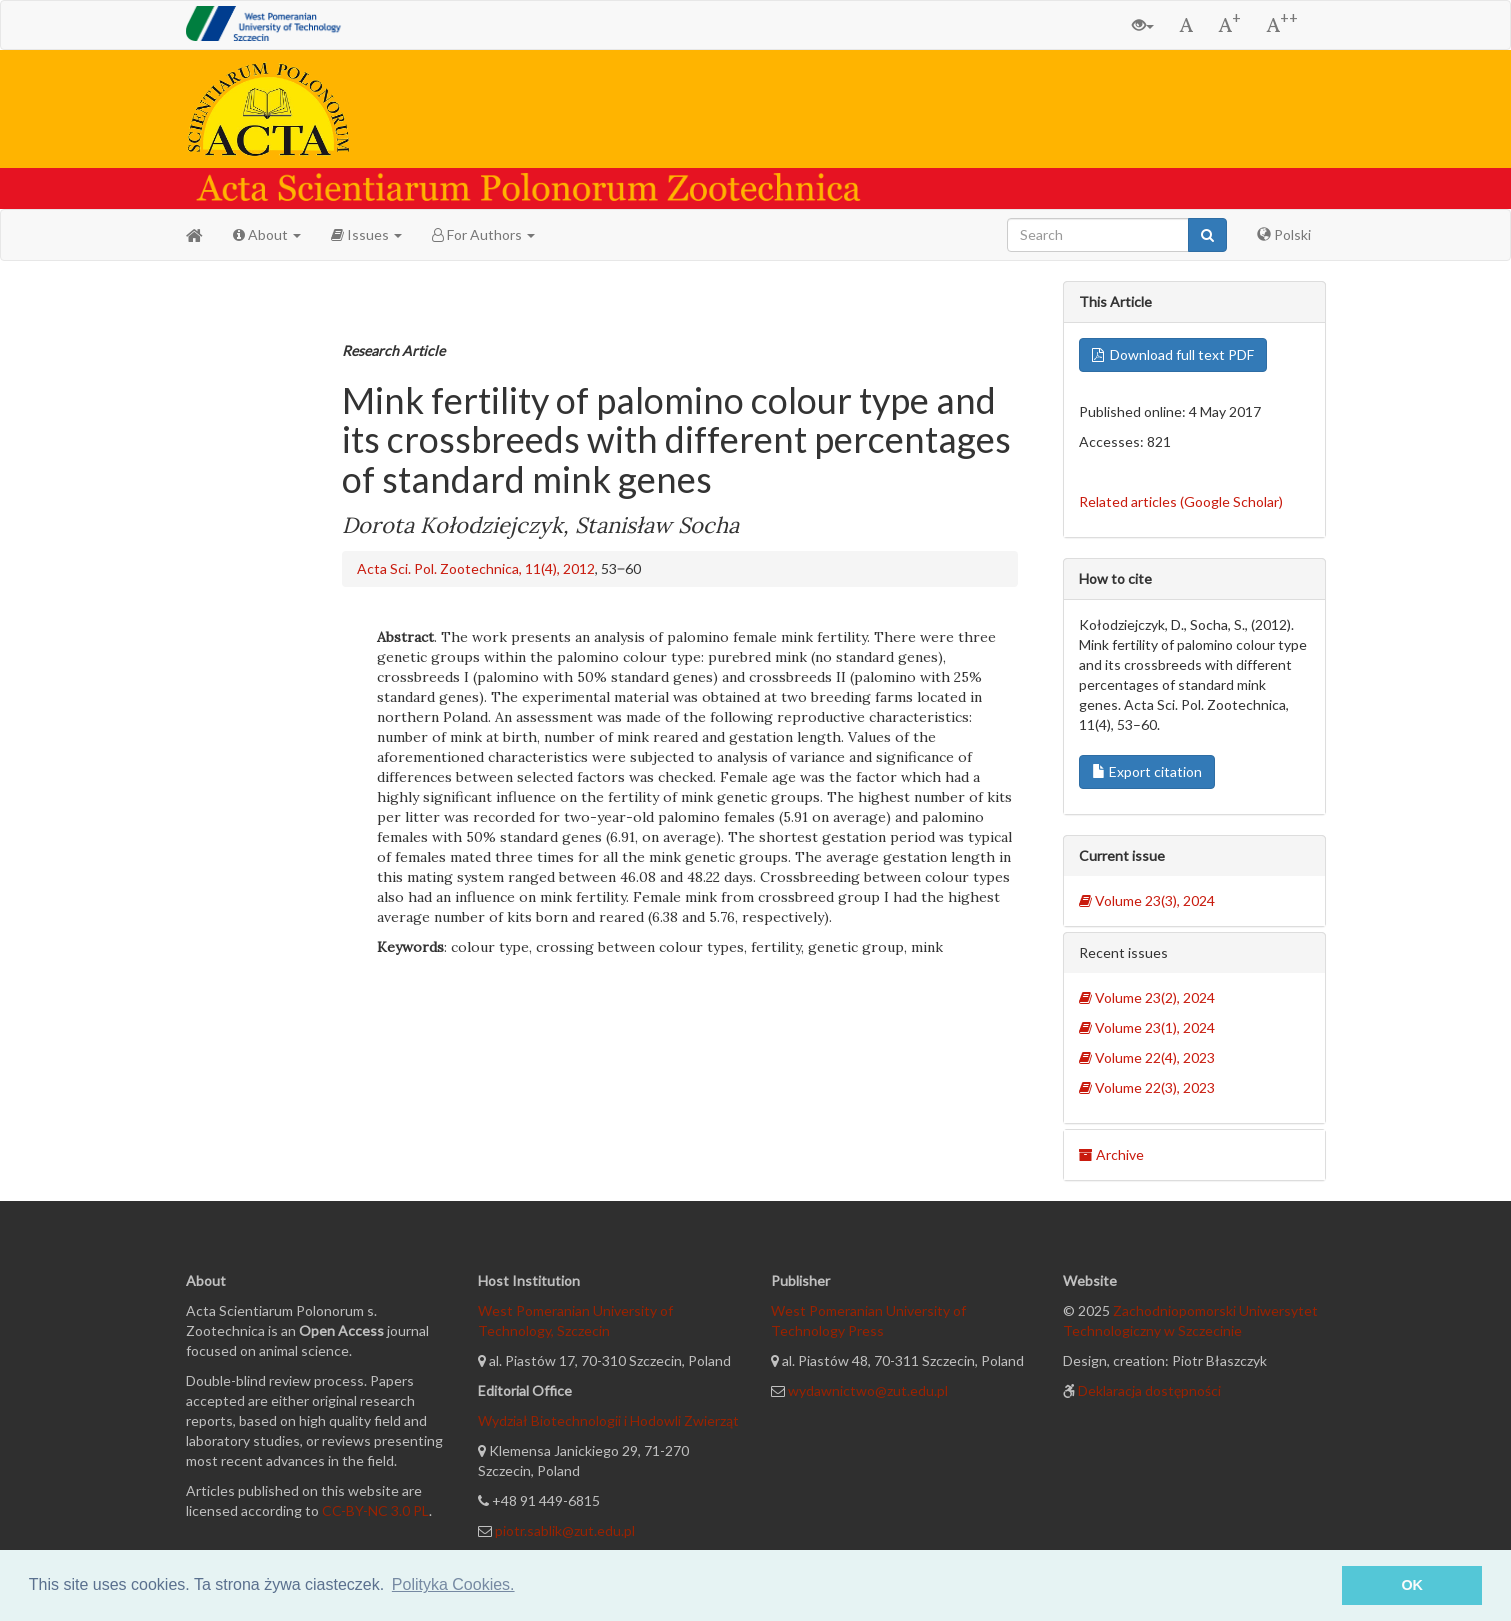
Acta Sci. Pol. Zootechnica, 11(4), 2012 (476, 568)
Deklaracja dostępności (1149, 1390)
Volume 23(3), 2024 (1147, 900)
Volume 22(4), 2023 (1147, 1057)
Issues (366, 234)
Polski (1284, 234)
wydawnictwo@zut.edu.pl (868, 1390)
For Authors (483, 234)
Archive (1111, 1154)
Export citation (1147, 771)
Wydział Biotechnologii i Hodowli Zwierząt (608, 1420)
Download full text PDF (1173, 354)
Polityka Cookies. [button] (453, 1584)
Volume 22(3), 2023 (1147, 1087)
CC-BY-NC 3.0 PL (375, 1510)
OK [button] (1412, 1585)
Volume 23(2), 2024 (1147, 997)
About (267, 234)
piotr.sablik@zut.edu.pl (565, 1530)
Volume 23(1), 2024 (1147, 1027)
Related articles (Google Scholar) (1181, 501)
